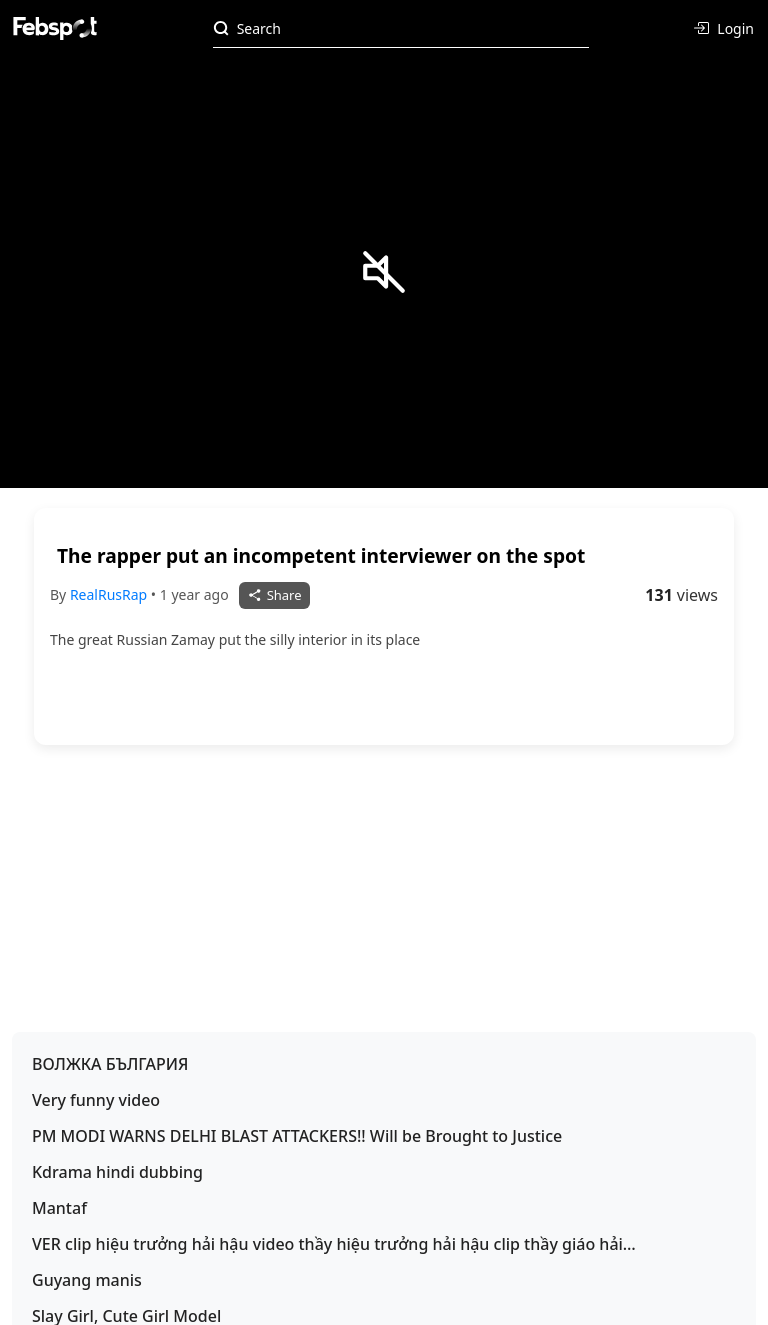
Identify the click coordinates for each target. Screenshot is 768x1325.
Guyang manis (87, 1280)
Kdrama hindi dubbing (117, 1172)
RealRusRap (110, 594)
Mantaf (59, 1208)
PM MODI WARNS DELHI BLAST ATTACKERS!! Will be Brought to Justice (297, 1136)
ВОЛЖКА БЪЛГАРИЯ (110, 1064)
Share (274, 595)
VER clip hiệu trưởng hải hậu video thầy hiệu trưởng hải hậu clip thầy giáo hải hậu (327, 1244)
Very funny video (96, 1100)
